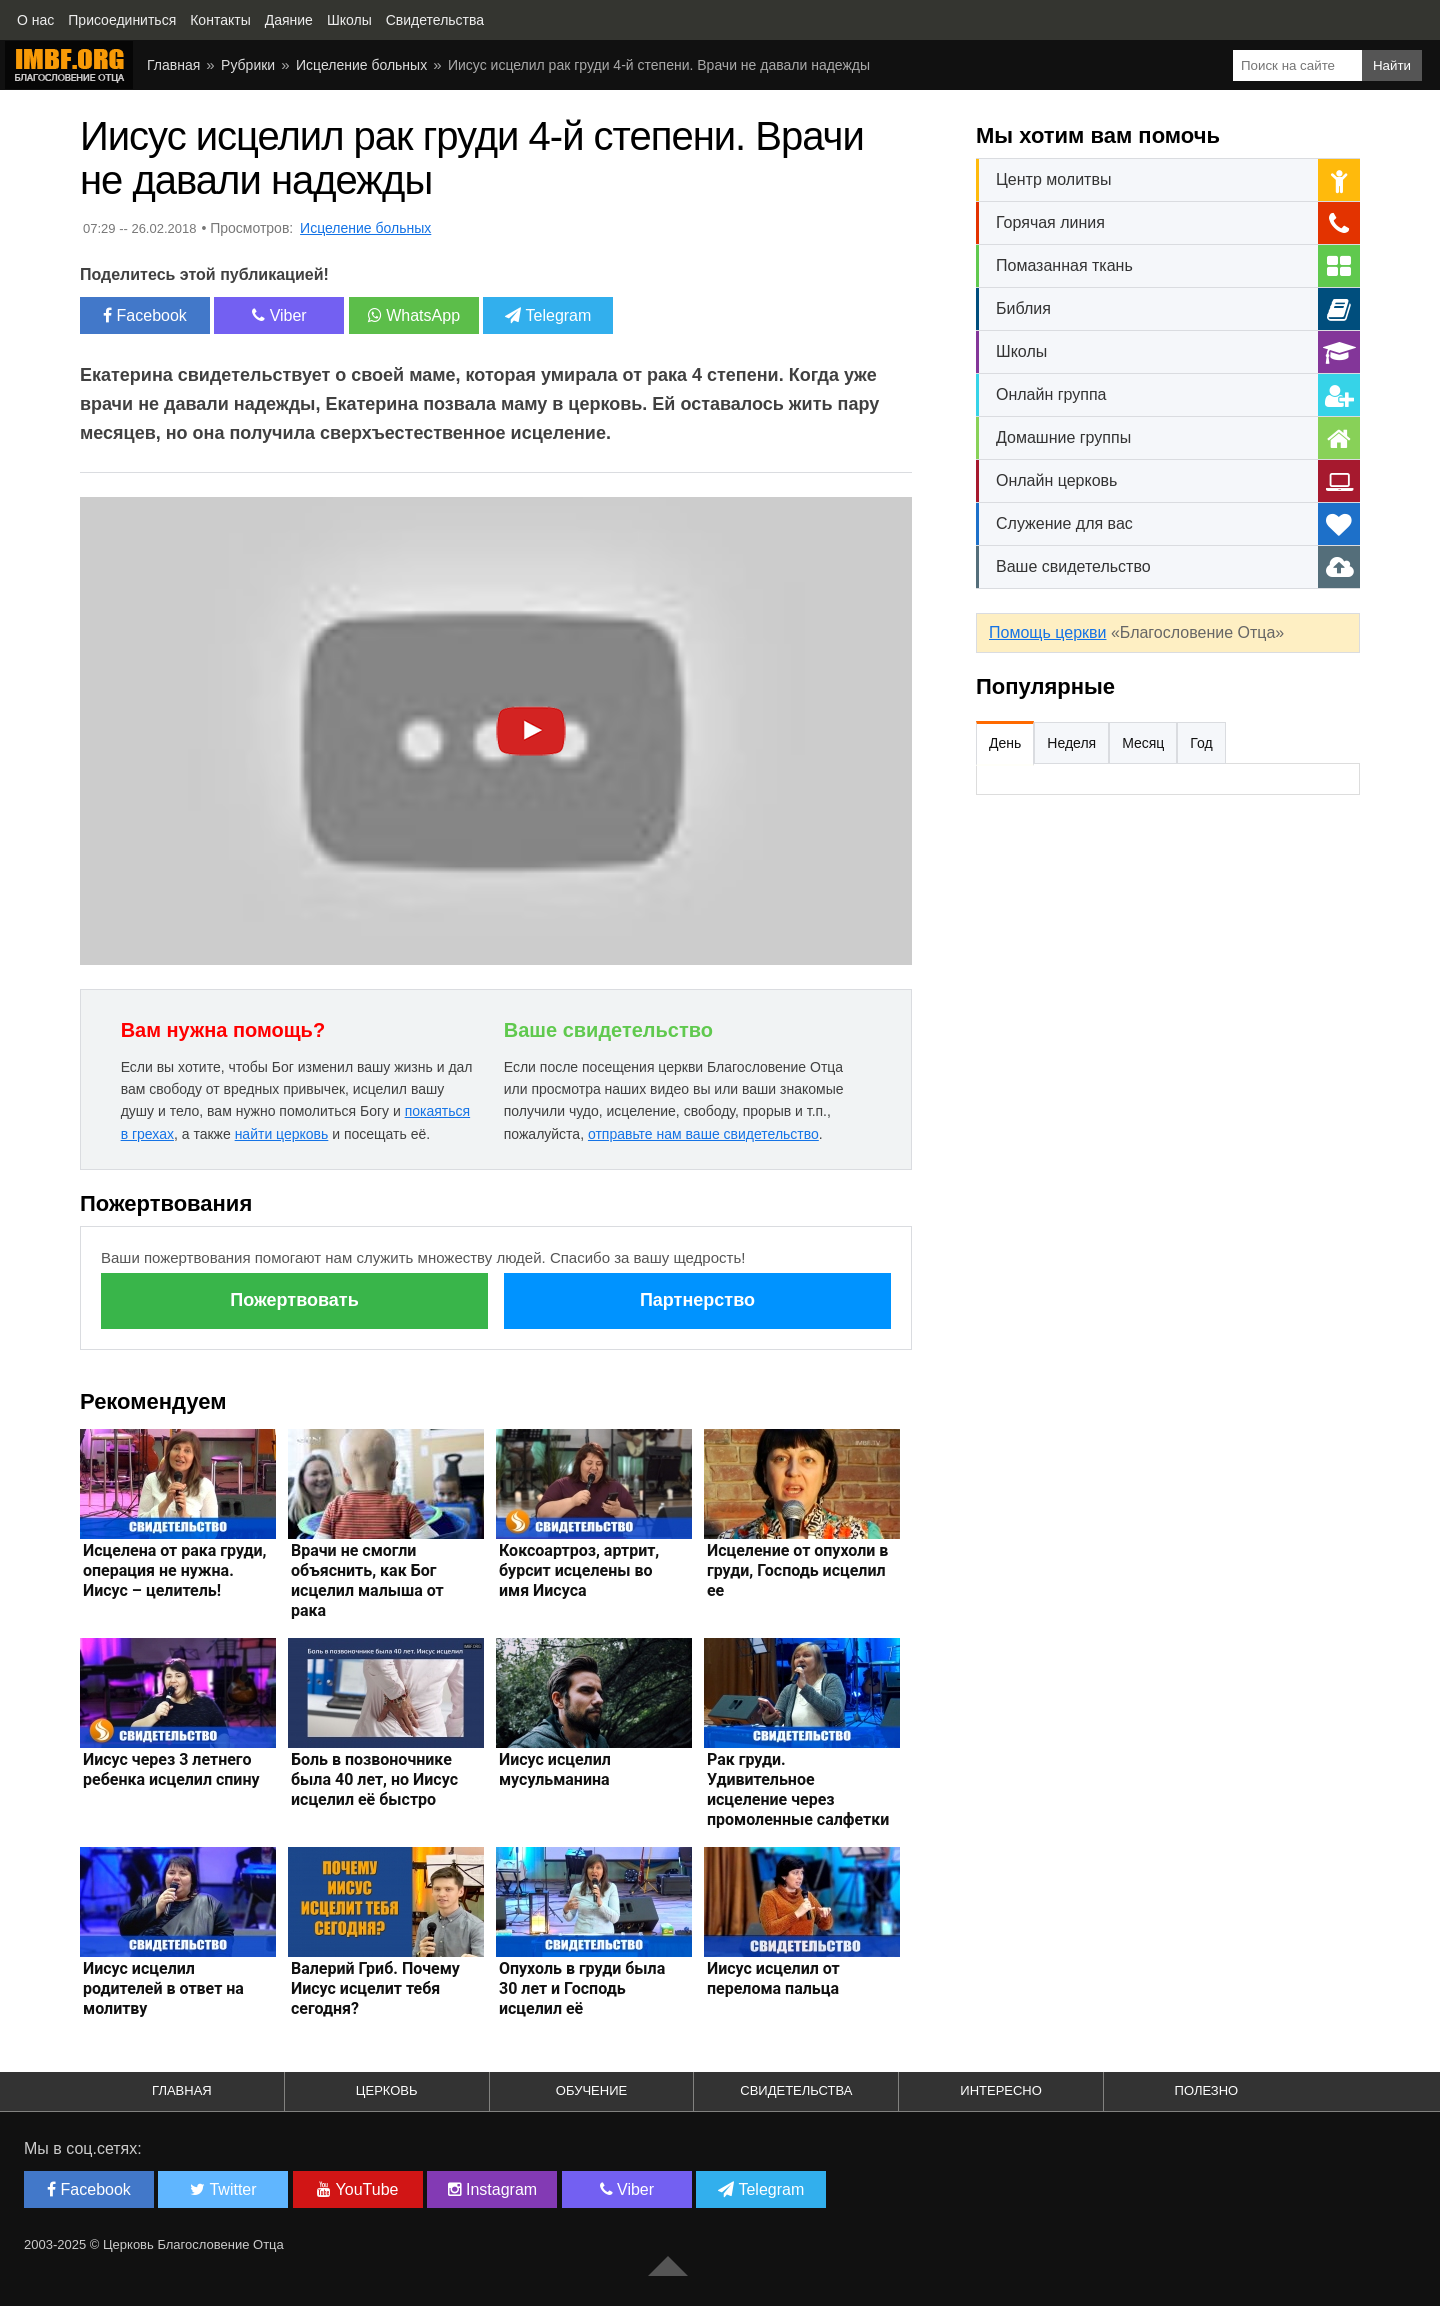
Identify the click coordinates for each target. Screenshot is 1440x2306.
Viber (279, 315)
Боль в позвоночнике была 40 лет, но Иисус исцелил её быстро (374, 1779)
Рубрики (248, 65)
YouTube (357, 2189)
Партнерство (697, 1300)
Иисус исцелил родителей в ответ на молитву (163, 1988)
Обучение (591, 2090)
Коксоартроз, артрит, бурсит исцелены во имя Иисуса (579, 1570)
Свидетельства (796, 2090)
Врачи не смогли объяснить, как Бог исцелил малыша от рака (367, 1580)
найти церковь (282, 1134)
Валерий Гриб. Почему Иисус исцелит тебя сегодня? (375, 1988)
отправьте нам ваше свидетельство (703, 1134)
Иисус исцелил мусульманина (555, 1769)
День (1005, 743)
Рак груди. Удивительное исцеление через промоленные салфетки (798, 1789)
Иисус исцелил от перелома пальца (773, 1978)
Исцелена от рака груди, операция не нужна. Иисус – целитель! (175, 1570)
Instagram (493, 2189)
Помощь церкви (1047, 632)
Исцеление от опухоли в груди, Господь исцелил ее (797, 1570)
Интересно (1001, 2090)
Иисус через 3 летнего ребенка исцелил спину (171, 1769)
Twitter (223, 2189)
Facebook (145, 315)
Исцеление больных (361, 65)
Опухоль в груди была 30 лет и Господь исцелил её (582, 1988)
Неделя (1071, 743)
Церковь (387, 2090)
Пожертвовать (294, 1300)
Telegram (548, 315)
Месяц (1143, 743)
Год (1201, 743)
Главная (173, 65)
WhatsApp (414, 315)
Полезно (1207, 2090)
